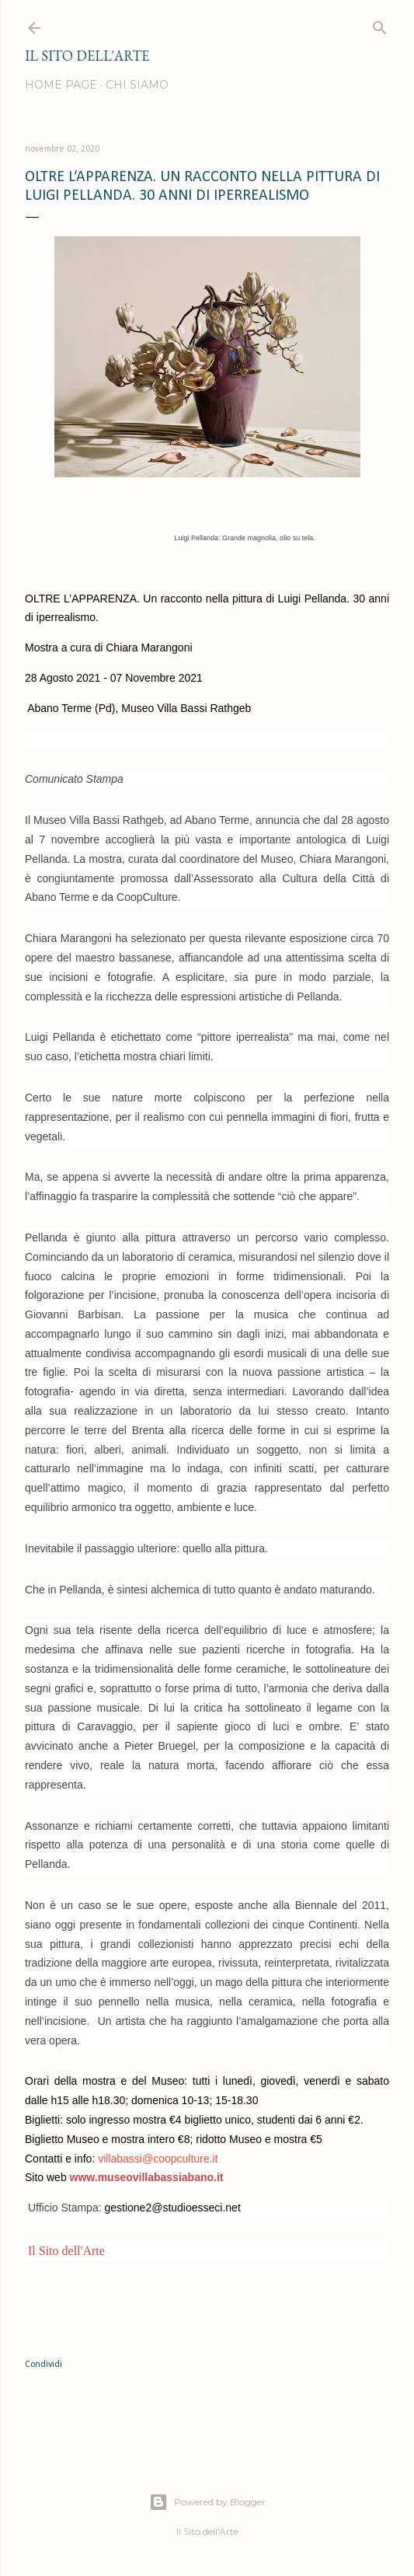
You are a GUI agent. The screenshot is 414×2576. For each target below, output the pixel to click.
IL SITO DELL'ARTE (87, 56)
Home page (61, 85)
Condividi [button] (43, 2364)
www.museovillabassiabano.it (147, 2177)
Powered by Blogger (207, 2502)
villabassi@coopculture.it (157, 2158)
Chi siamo (137, 85)
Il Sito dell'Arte (65, 2250)
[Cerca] (380, 24)
